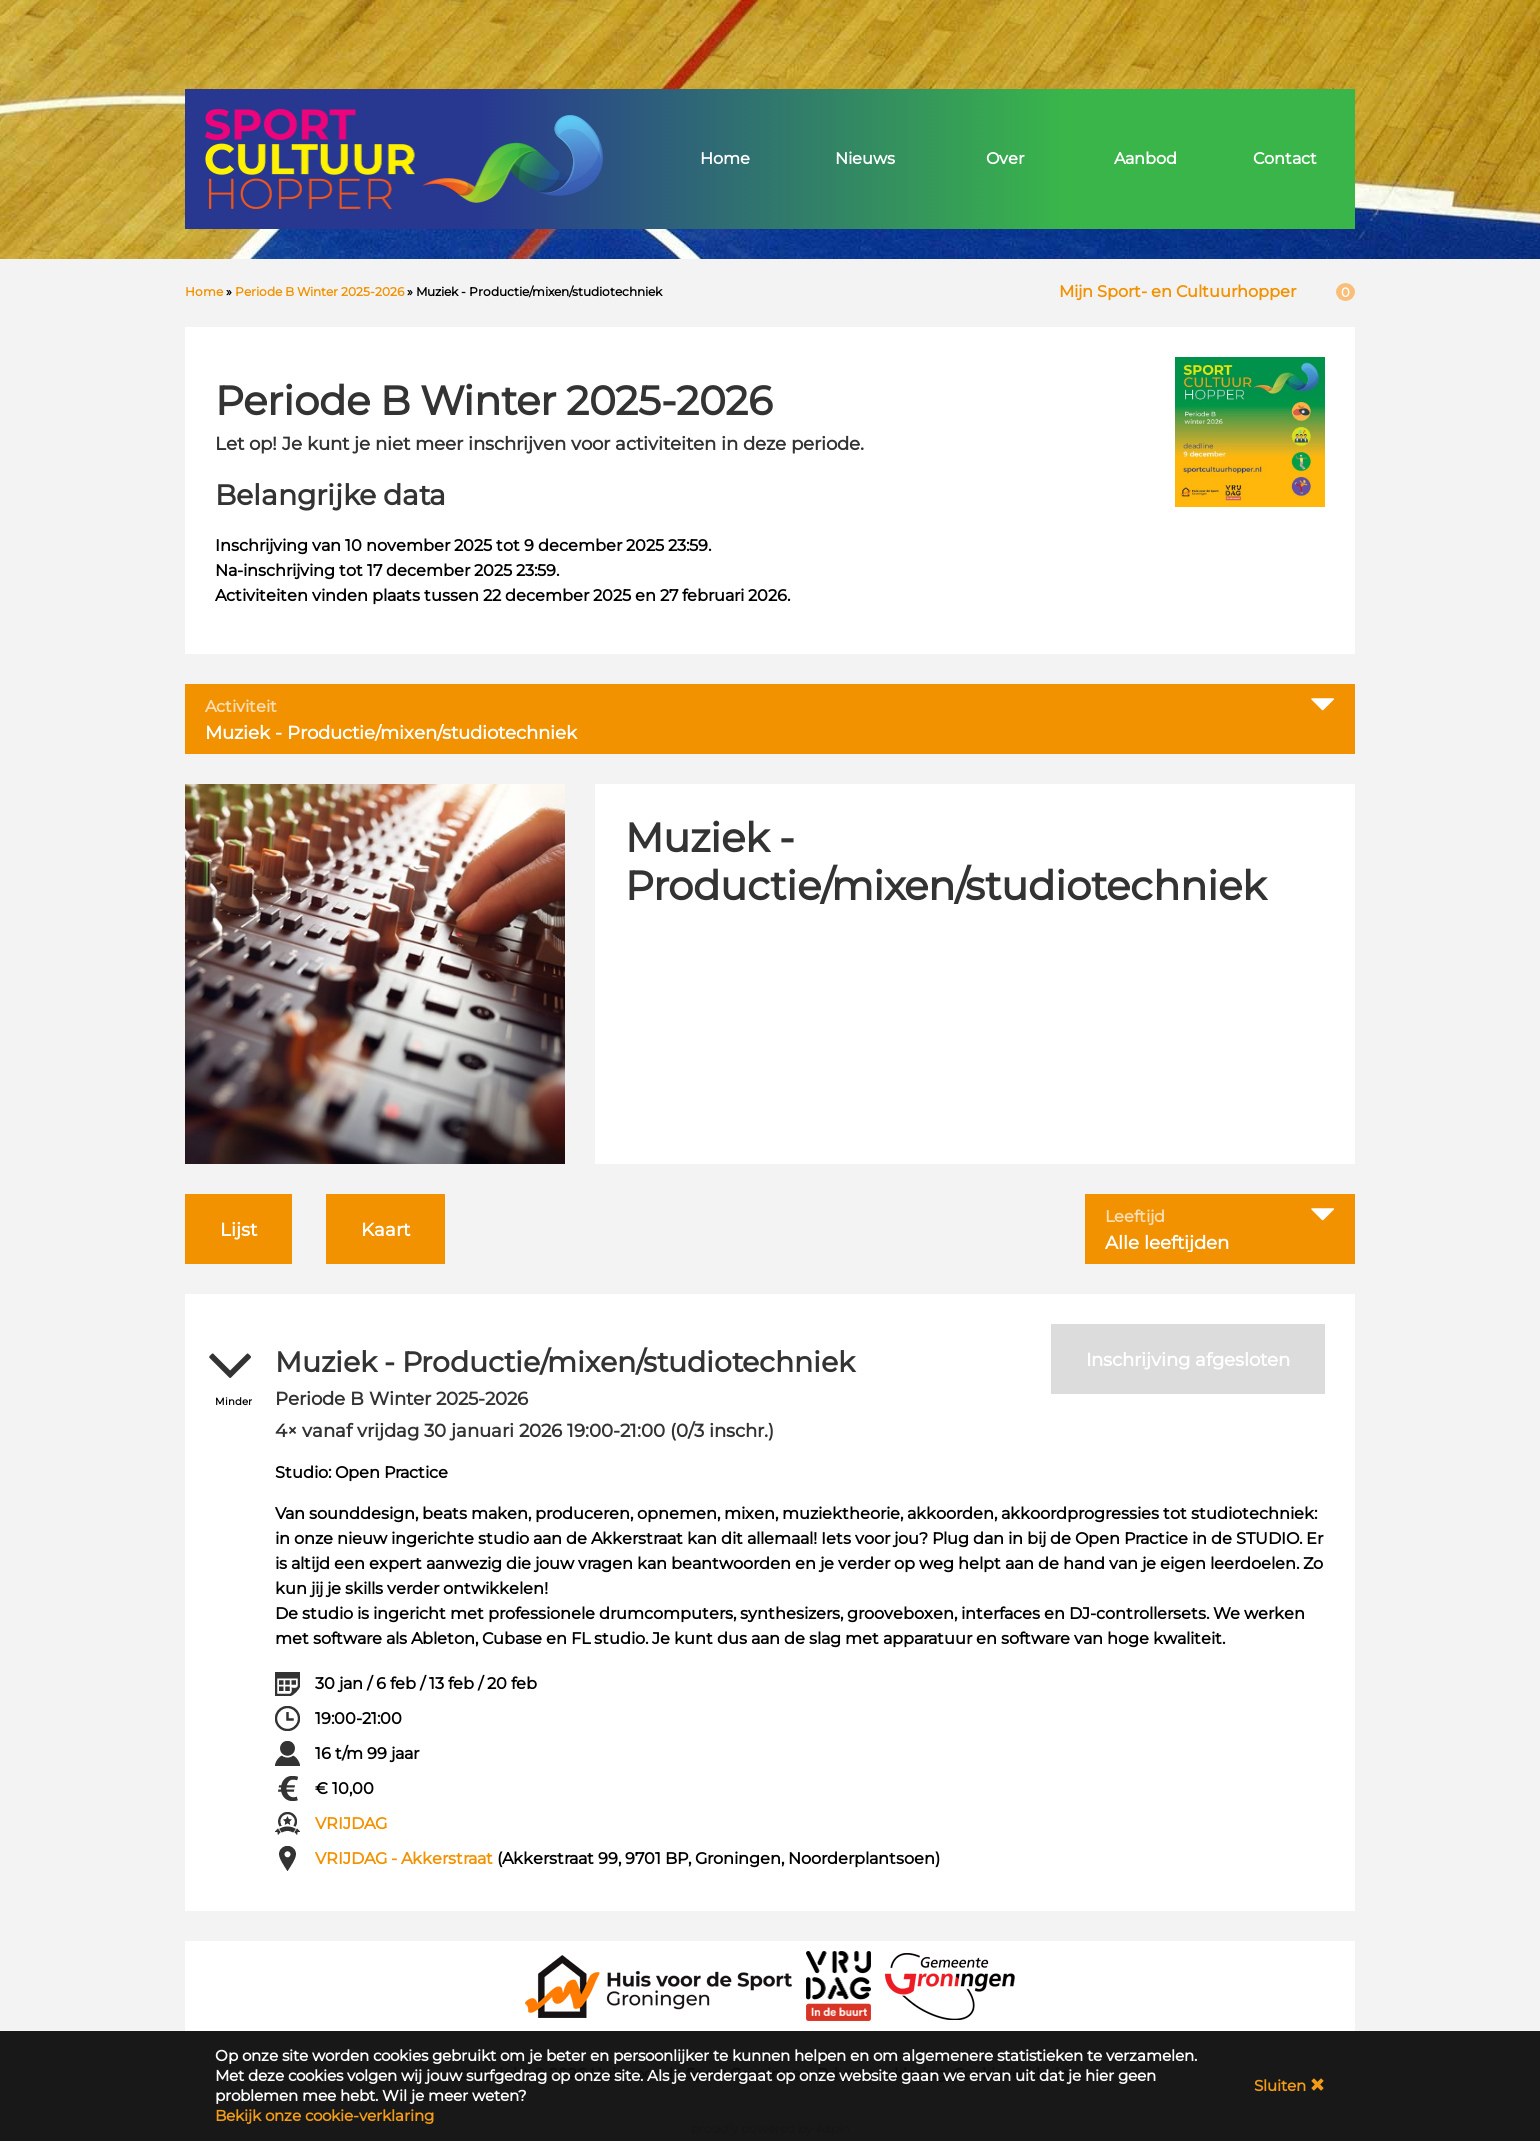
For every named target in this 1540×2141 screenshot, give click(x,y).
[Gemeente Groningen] (950, 1984)
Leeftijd (1135, 1217)
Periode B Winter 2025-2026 (319, 291)
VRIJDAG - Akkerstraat (404, 1858)
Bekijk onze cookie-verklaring (324, 2115)
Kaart (385, 1230)
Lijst (238, 1230)
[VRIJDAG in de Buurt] (839, 1984)
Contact (1285, 158)
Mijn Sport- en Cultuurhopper (1177, 291)
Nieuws (865, 158)
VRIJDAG (351, 1823)
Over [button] (1005, 158)
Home (725, 158)
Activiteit (241, 707)
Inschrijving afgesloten (1188, 1360)
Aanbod (1145, 158)
